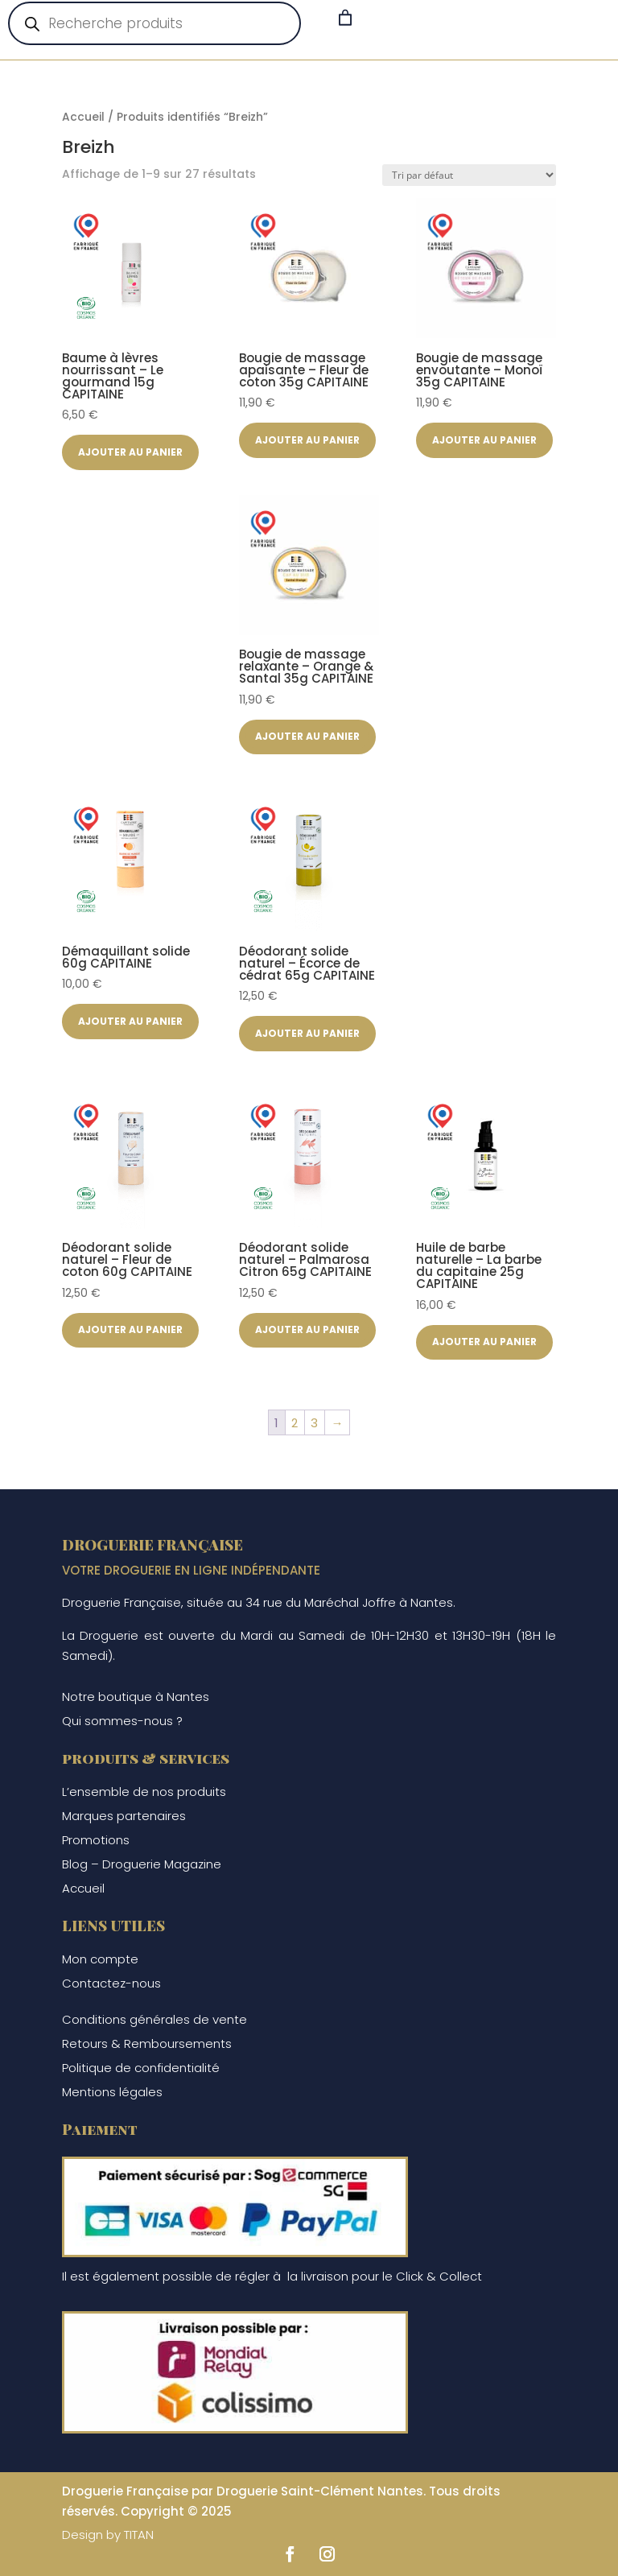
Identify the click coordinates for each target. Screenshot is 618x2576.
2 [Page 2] (294, 1422)
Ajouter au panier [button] (130, 452)
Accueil (83, 117)
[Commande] (469, 175)
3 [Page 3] (314, 1422)
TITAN (139, 2534)
